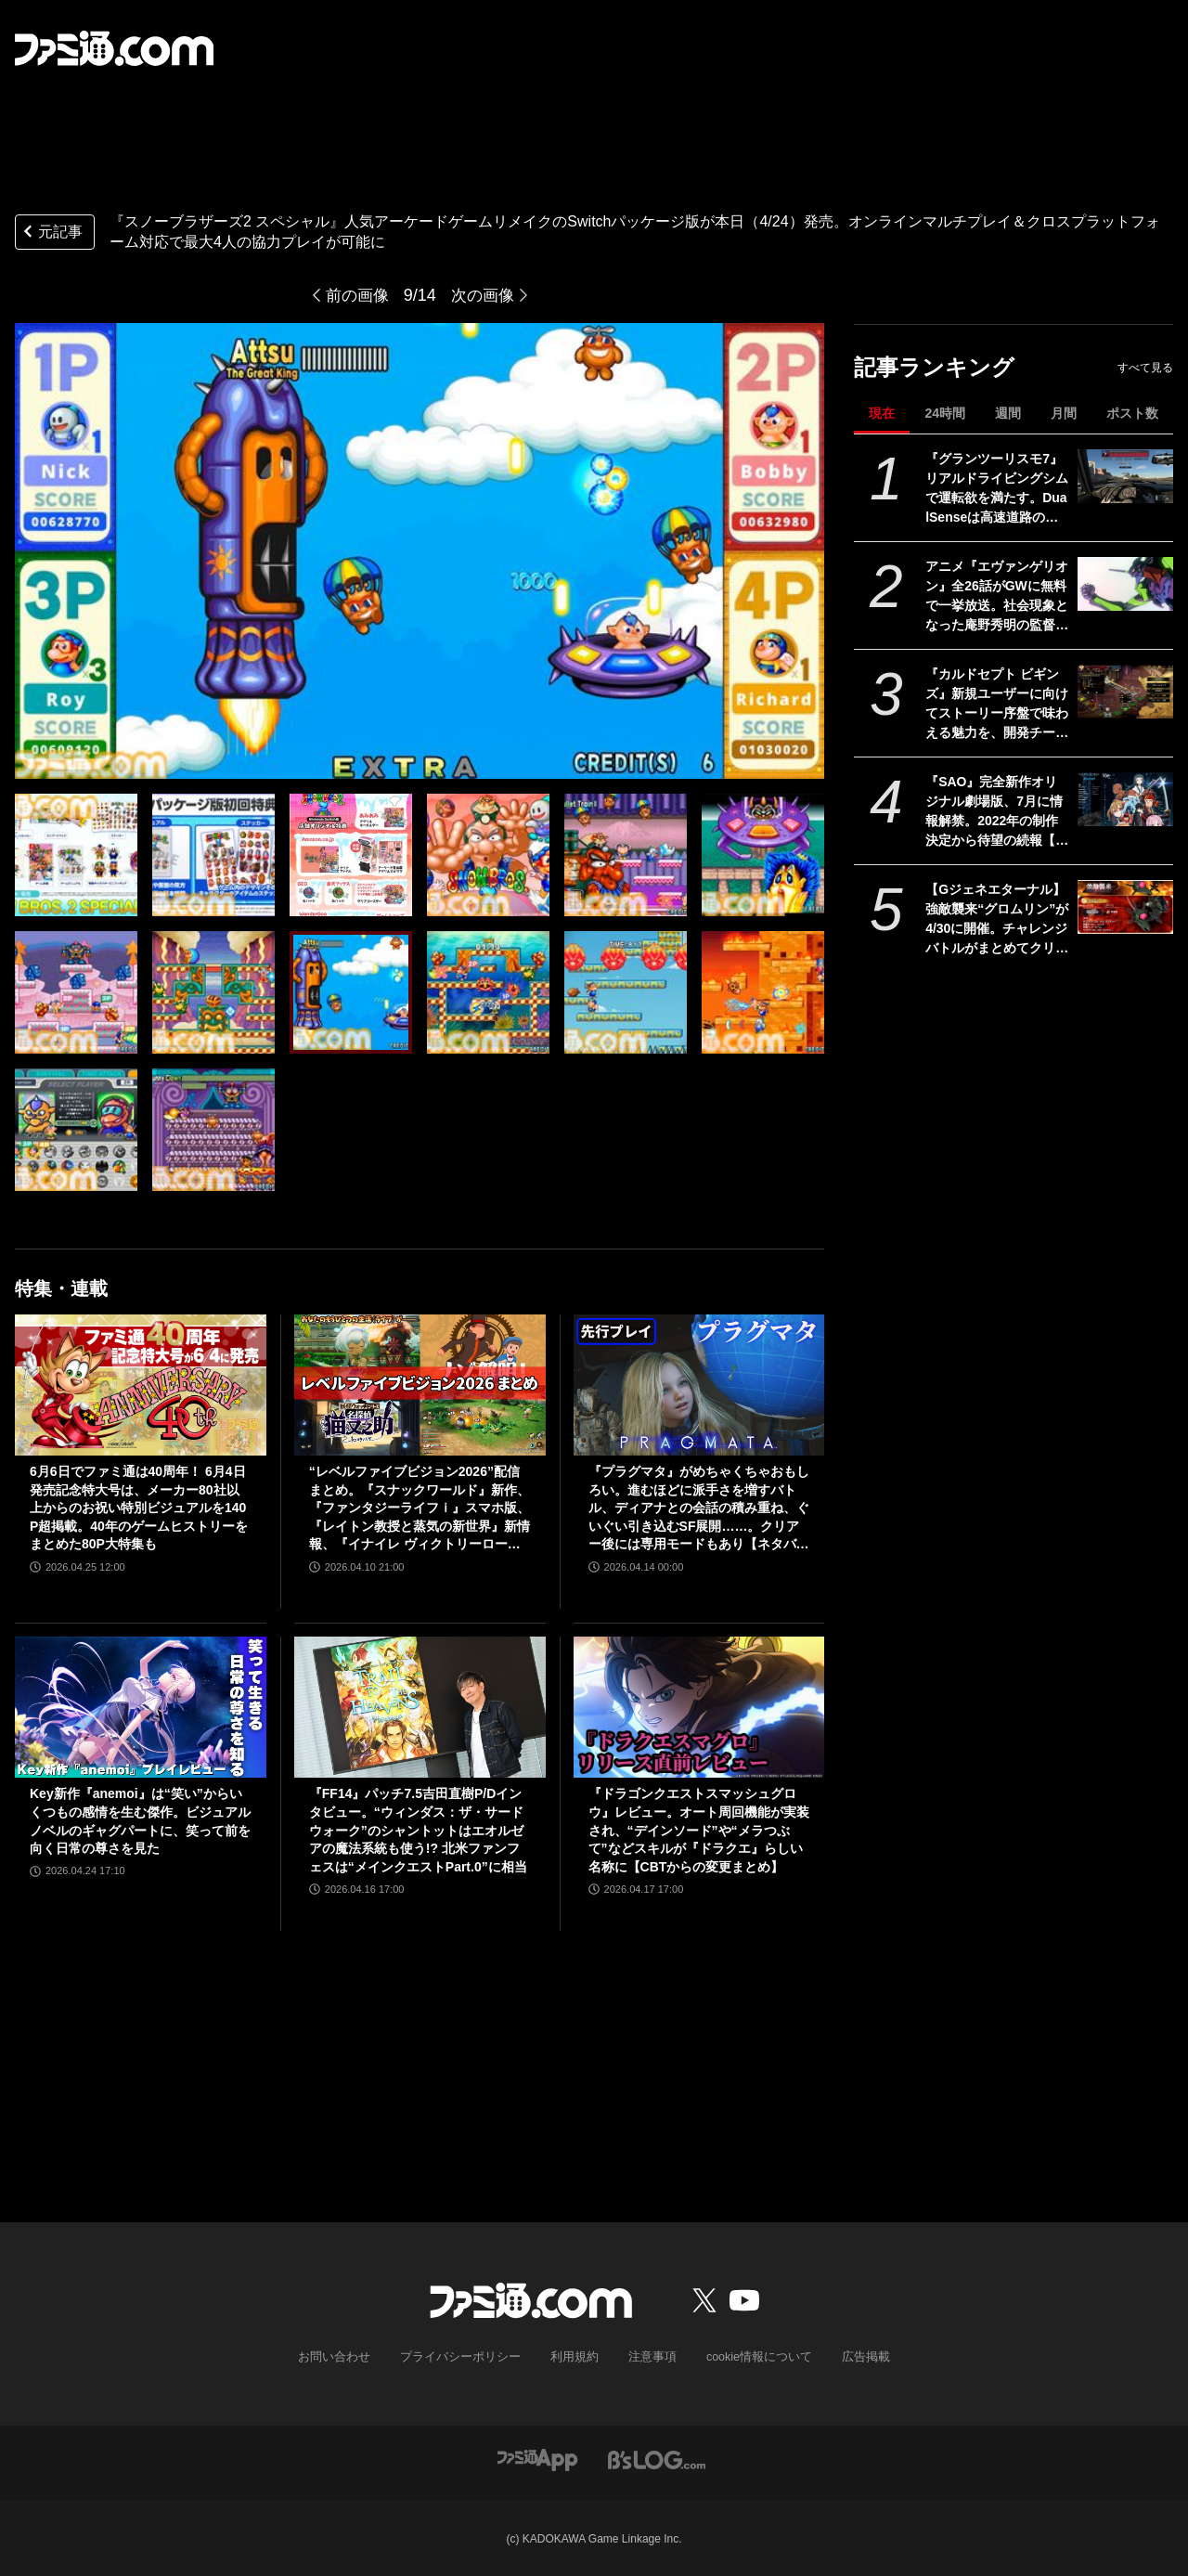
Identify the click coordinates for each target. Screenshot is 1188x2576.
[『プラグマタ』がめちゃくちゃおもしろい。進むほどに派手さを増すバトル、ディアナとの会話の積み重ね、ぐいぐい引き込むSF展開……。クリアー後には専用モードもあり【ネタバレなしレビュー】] (699, 1385)
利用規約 (574, 2356)
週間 (1008, 413)
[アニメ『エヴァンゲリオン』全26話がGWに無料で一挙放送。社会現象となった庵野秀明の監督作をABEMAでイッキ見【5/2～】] (1125, 584)
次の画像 (484, 295)
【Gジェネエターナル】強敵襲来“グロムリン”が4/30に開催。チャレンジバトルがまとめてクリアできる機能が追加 (996, 920)
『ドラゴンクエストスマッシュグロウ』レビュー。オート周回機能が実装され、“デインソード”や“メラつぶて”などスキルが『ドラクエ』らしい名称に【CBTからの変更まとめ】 (698, 1829)
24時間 (944, 413)
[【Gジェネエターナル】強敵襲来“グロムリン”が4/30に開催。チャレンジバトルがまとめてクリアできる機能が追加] (1125, 907)
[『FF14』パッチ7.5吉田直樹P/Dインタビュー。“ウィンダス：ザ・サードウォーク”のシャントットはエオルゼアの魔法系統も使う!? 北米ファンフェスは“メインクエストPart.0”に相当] (420, 1707)
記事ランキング (934, 367)
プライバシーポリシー (467, 2356)
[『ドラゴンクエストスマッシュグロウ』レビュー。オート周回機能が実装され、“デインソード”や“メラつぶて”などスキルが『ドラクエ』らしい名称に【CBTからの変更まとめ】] (699, 1707)
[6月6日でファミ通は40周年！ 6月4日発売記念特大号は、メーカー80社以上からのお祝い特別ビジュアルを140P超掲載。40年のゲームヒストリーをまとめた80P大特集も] (140, 1385)
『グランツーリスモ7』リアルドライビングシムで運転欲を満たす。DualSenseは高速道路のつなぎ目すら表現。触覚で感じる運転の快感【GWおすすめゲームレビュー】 (996, 489)
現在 (882, 413)
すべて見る (1145, 367)
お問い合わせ (348, 2356)
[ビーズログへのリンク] (656, 2458)
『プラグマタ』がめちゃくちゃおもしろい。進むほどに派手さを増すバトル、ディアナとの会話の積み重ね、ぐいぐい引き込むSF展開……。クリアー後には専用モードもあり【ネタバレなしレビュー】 (698, 1509)
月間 (1064, 413)
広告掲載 (851, 2356)
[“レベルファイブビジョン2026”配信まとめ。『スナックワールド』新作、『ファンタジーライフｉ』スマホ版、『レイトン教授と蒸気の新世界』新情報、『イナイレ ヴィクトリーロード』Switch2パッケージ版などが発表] (420, 1385)
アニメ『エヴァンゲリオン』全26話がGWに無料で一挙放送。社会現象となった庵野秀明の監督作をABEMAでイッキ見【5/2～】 (996, 597)
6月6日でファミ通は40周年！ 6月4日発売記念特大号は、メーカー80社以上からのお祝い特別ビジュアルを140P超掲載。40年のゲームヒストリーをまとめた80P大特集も (139, 1507)
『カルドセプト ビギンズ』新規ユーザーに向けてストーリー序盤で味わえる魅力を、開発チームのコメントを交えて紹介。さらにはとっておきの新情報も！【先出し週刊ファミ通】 (996, 705)
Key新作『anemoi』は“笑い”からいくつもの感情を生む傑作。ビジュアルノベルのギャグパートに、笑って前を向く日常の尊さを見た (140, 1821)
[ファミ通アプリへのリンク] (537, 2458)
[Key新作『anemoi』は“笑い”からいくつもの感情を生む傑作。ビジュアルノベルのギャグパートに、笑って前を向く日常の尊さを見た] (140, 1707)
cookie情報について (750, 2356)
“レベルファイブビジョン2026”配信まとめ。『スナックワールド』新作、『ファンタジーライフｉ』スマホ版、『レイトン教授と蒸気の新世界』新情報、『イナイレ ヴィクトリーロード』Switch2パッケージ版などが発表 (419, 1509)
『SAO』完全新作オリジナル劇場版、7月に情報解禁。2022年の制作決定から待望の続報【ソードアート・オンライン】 (996, 812)
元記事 (51, 233)
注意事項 (648, 2356)
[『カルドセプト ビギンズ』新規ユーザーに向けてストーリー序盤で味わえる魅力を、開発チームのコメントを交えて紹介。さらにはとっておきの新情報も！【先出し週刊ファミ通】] (1125, 691)
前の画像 (355, 295)
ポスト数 (1132, 413)
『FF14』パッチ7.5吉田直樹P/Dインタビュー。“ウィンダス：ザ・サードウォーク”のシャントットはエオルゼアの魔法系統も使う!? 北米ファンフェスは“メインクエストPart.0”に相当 (418, 1829)
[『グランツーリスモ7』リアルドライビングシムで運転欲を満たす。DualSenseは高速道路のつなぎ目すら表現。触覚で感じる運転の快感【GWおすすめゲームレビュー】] (1125, 476)
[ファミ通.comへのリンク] (114, 48)
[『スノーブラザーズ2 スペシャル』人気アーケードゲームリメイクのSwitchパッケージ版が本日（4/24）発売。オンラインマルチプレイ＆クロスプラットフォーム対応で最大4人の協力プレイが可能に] (76, 855)
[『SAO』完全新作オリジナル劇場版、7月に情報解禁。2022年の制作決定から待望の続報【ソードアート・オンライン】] (1125, 799)
